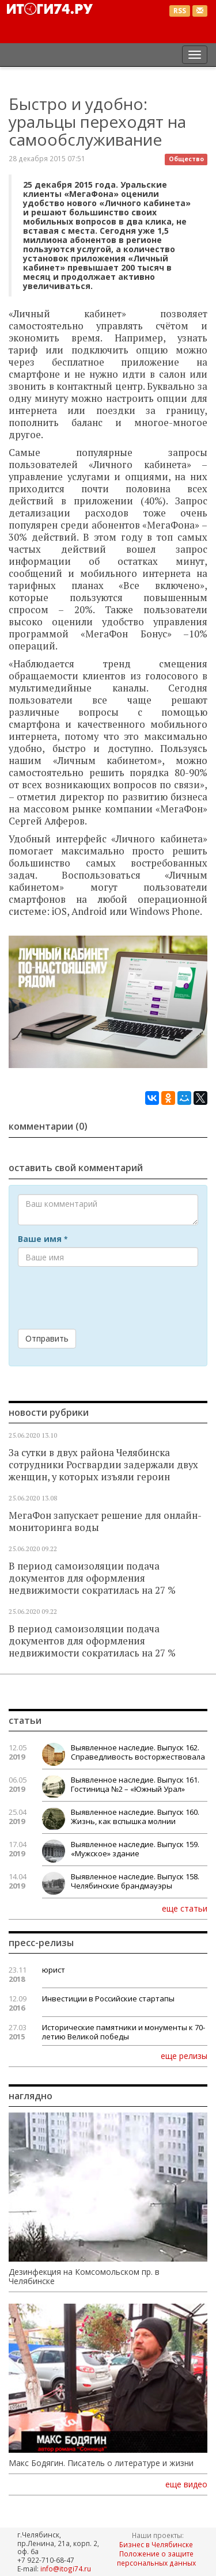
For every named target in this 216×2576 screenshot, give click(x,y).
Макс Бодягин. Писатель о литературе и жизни (101, 2463)
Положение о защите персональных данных (156, 2558)
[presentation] (105, 1297)
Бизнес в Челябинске (156, 2544)
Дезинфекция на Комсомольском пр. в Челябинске (84, 2276)
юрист (53, 1970)
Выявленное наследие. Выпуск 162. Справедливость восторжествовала (138, 1752)
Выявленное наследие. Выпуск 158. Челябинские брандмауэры (135, 1881)
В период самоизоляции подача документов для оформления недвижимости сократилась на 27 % (92, 1578)
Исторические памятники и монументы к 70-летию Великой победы (123, 2032)
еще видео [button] (186, 2484)
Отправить (47, 1338)
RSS (179, 10)
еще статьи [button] (184, 1908)
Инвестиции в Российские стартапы (108, 1998)
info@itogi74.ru (65, 2568)
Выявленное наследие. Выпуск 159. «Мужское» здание (135, 1849)
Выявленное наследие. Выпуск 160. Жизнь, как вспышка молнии (135, 1816)
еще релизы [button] (184, 2055)
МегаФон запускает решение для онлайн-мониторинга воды (105, 1521)
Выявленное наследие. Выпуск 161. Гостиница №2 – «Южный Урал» (135, 1784)
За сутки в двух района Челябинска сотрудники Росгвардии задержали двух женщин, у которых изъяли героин (103, 1464)
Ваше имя (42, 1239)
